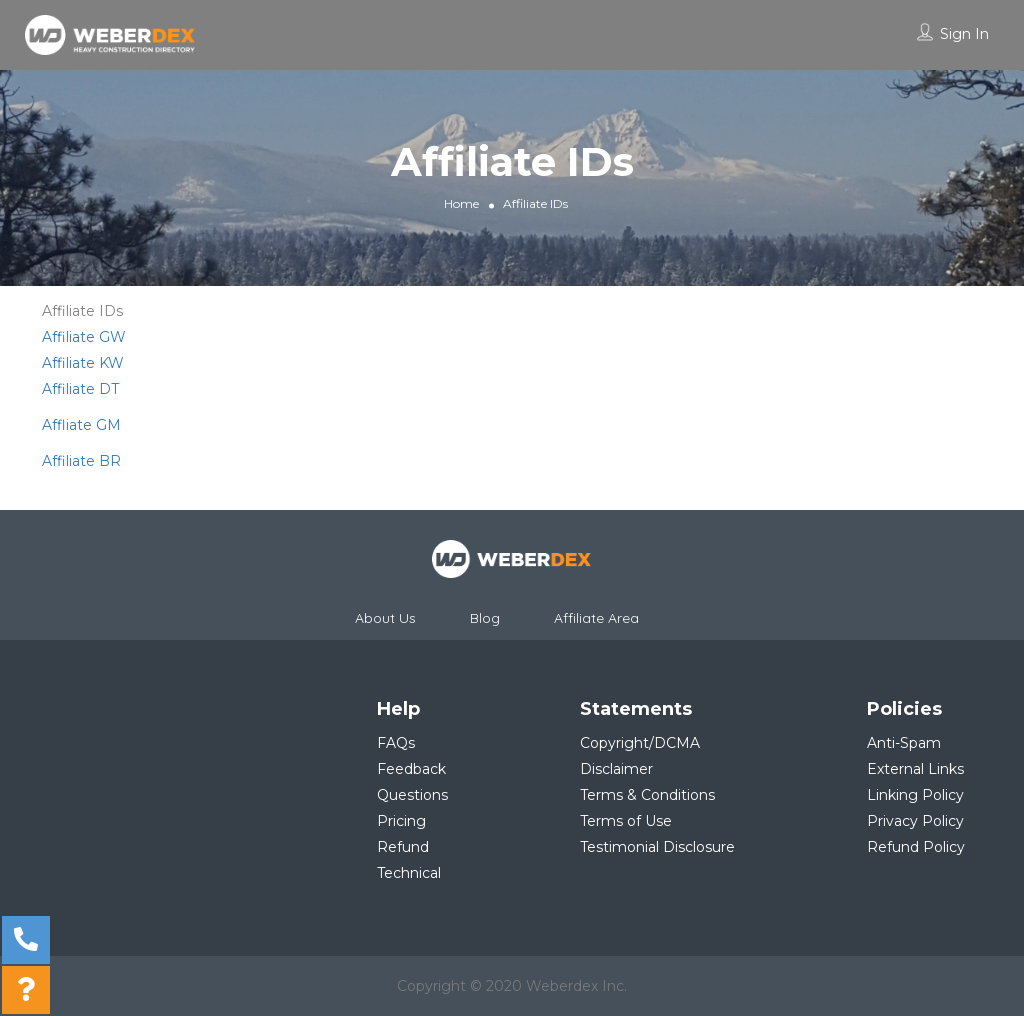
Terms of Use (626, 821)
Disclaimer (616, 769)
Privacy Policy (915, 821)
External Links (915, 769)
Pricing (401, 821)
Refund (403, 847)
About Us (385, 618)
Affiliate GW (84, 337)
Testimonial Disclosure (657, 847)
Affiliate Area (596, 618)
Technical (409, 873)
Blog (485, 618)
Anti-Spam (904, 743)
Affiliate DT (80, 389)
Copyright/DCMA (640, 743)
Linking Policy (915, 795)
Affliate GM (81, 425)
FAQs (396, 743)
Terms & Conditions (647, 795)
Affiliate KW (83, 363)
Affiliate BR (81, 461)
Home (461, 203)
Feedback (411, 769)
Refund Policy (916, 847)
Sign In (964, 34)
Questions (412, 795)
